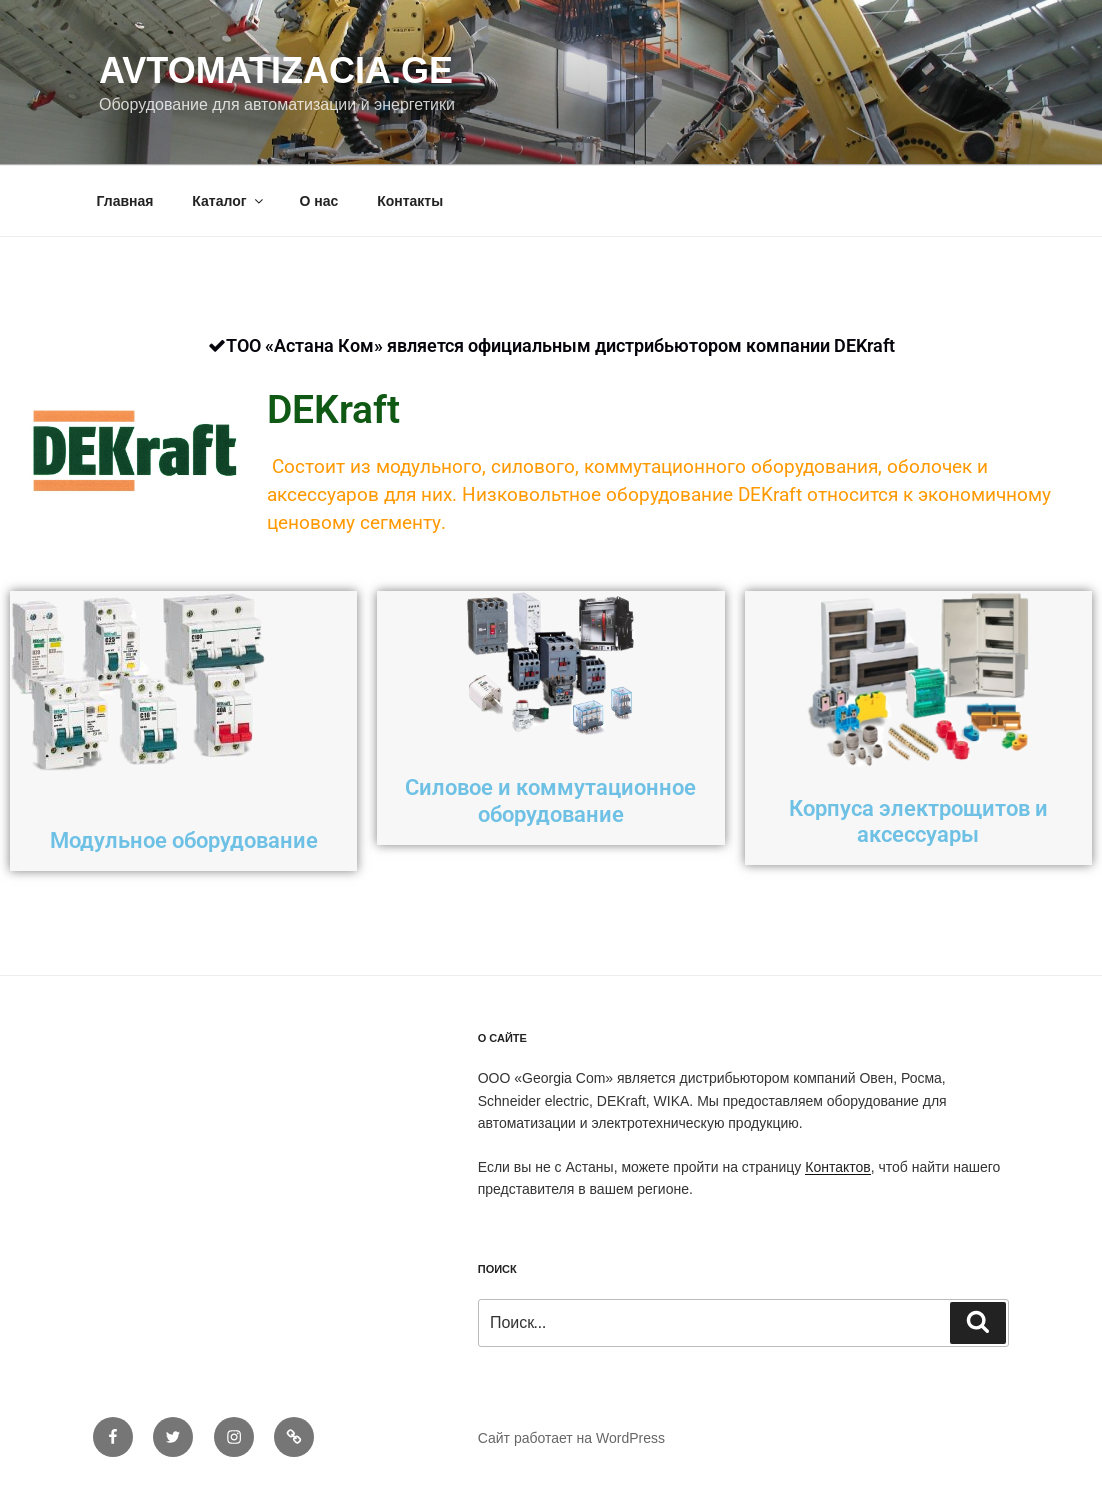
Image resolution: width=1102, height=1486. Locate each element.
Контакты (410, 201)
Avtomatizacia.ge (276, 70)
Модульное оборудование (184, 840)
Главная (125, 201)
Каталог (228, 201)
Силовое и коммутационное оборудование (550, 800)
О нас (318, 201)
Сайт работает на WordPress (571, 1438)
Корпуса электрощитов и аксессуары (918, 821)
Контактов (837, 1167)
